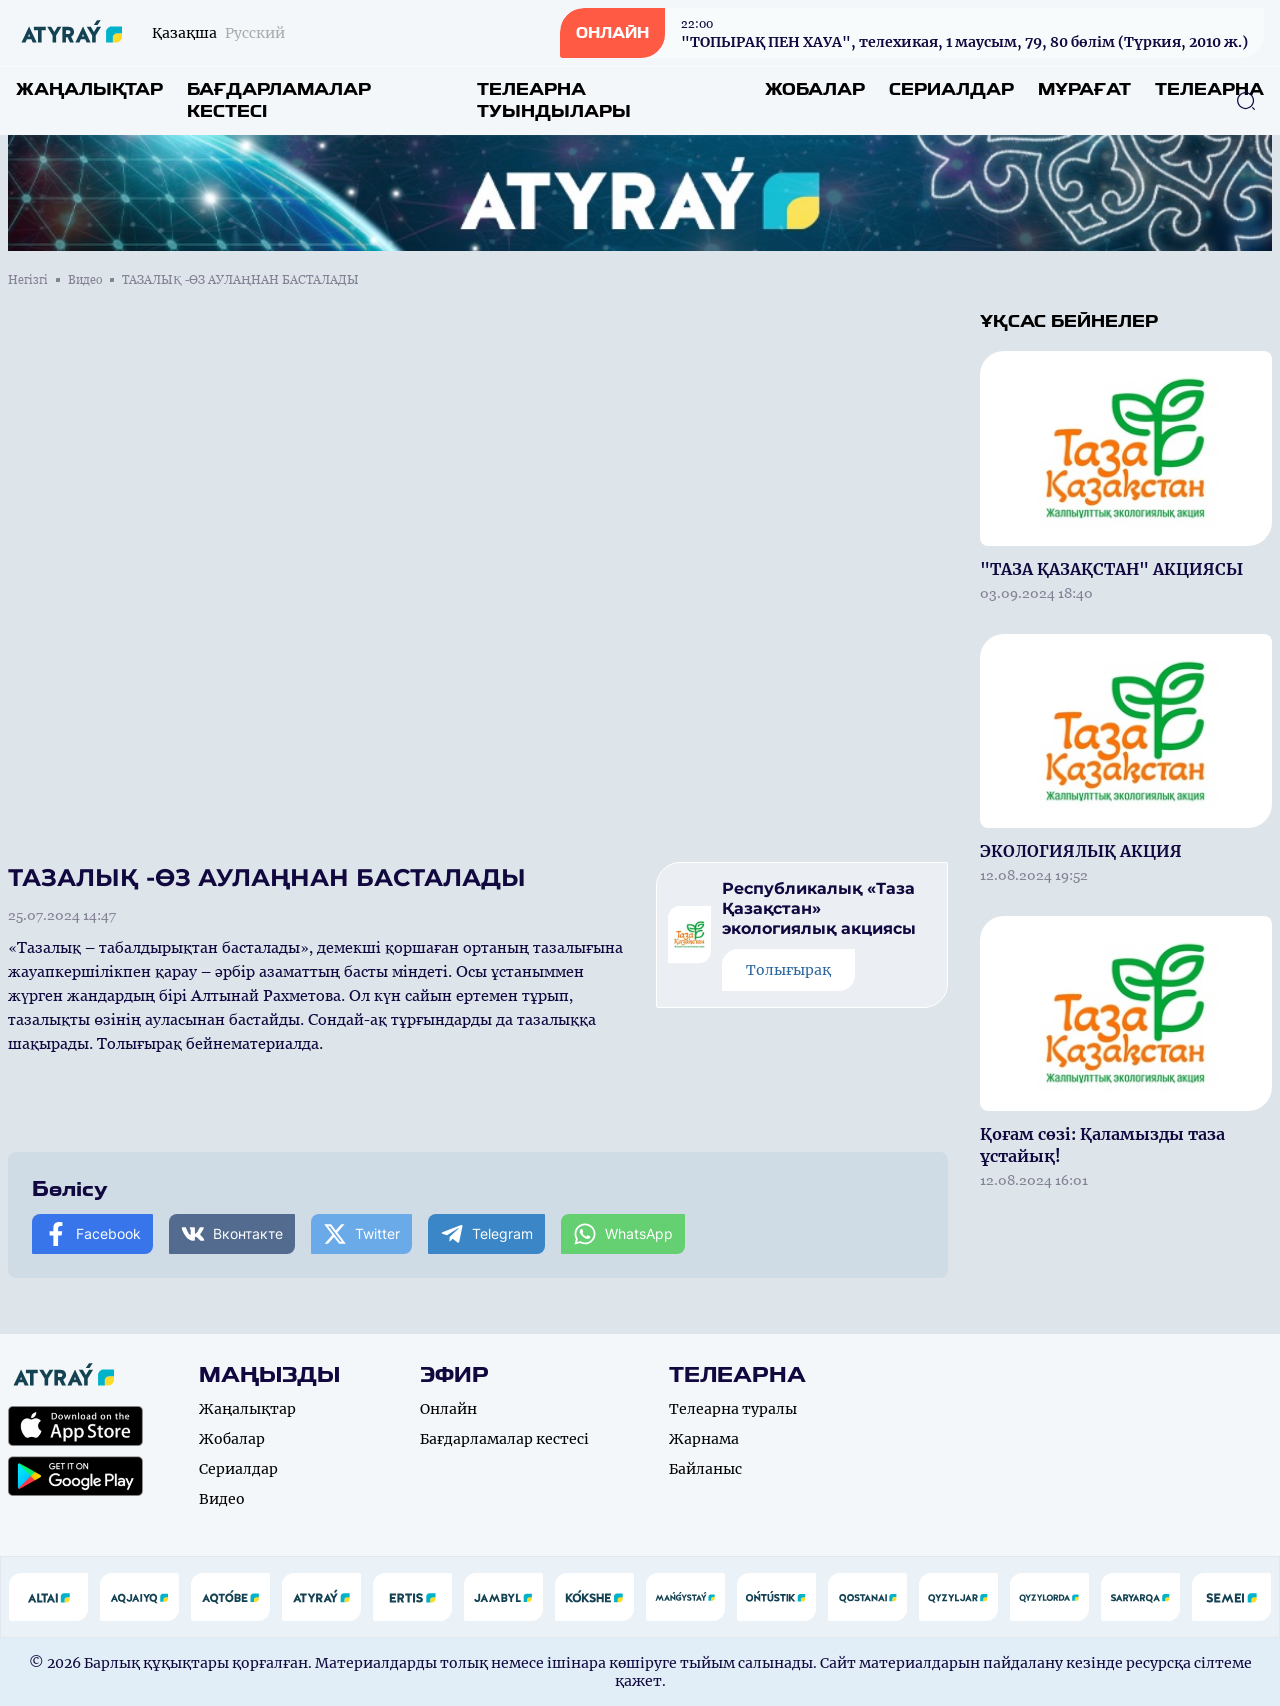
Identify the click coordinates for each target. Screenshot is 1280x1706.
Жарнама (704, 1439)
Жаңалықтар (89, 89)
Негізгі (28, 280)
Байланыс (705, 1469)
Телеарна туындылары (554, 100)
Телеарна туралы (733, 1409)
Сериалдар (951, 89)
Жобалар (815, 89)
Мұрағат (1084, 89)
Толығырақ (788, 970)
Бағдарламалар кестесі (279, 100)
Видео (85, 280)
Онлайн (448, 1409)
